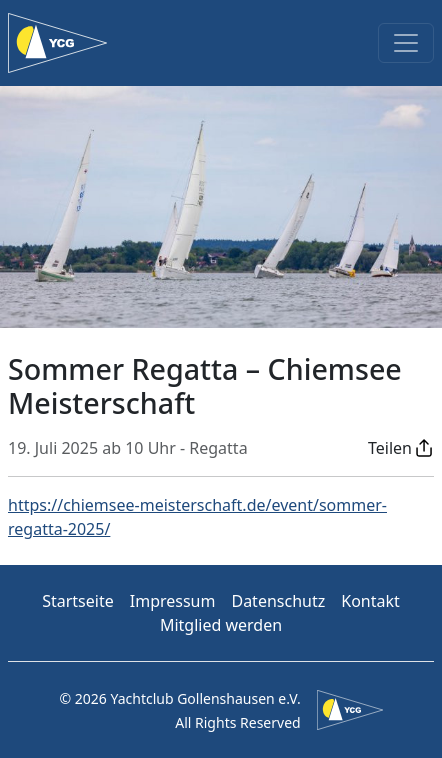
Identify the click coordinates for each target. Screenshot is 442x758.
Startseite (78, 601)
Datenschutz (278, 601)
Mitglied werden (221, 625)
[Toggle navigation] (406, 43)
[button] (401, 448)
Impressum (173, 601)
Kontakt (370, 601)
